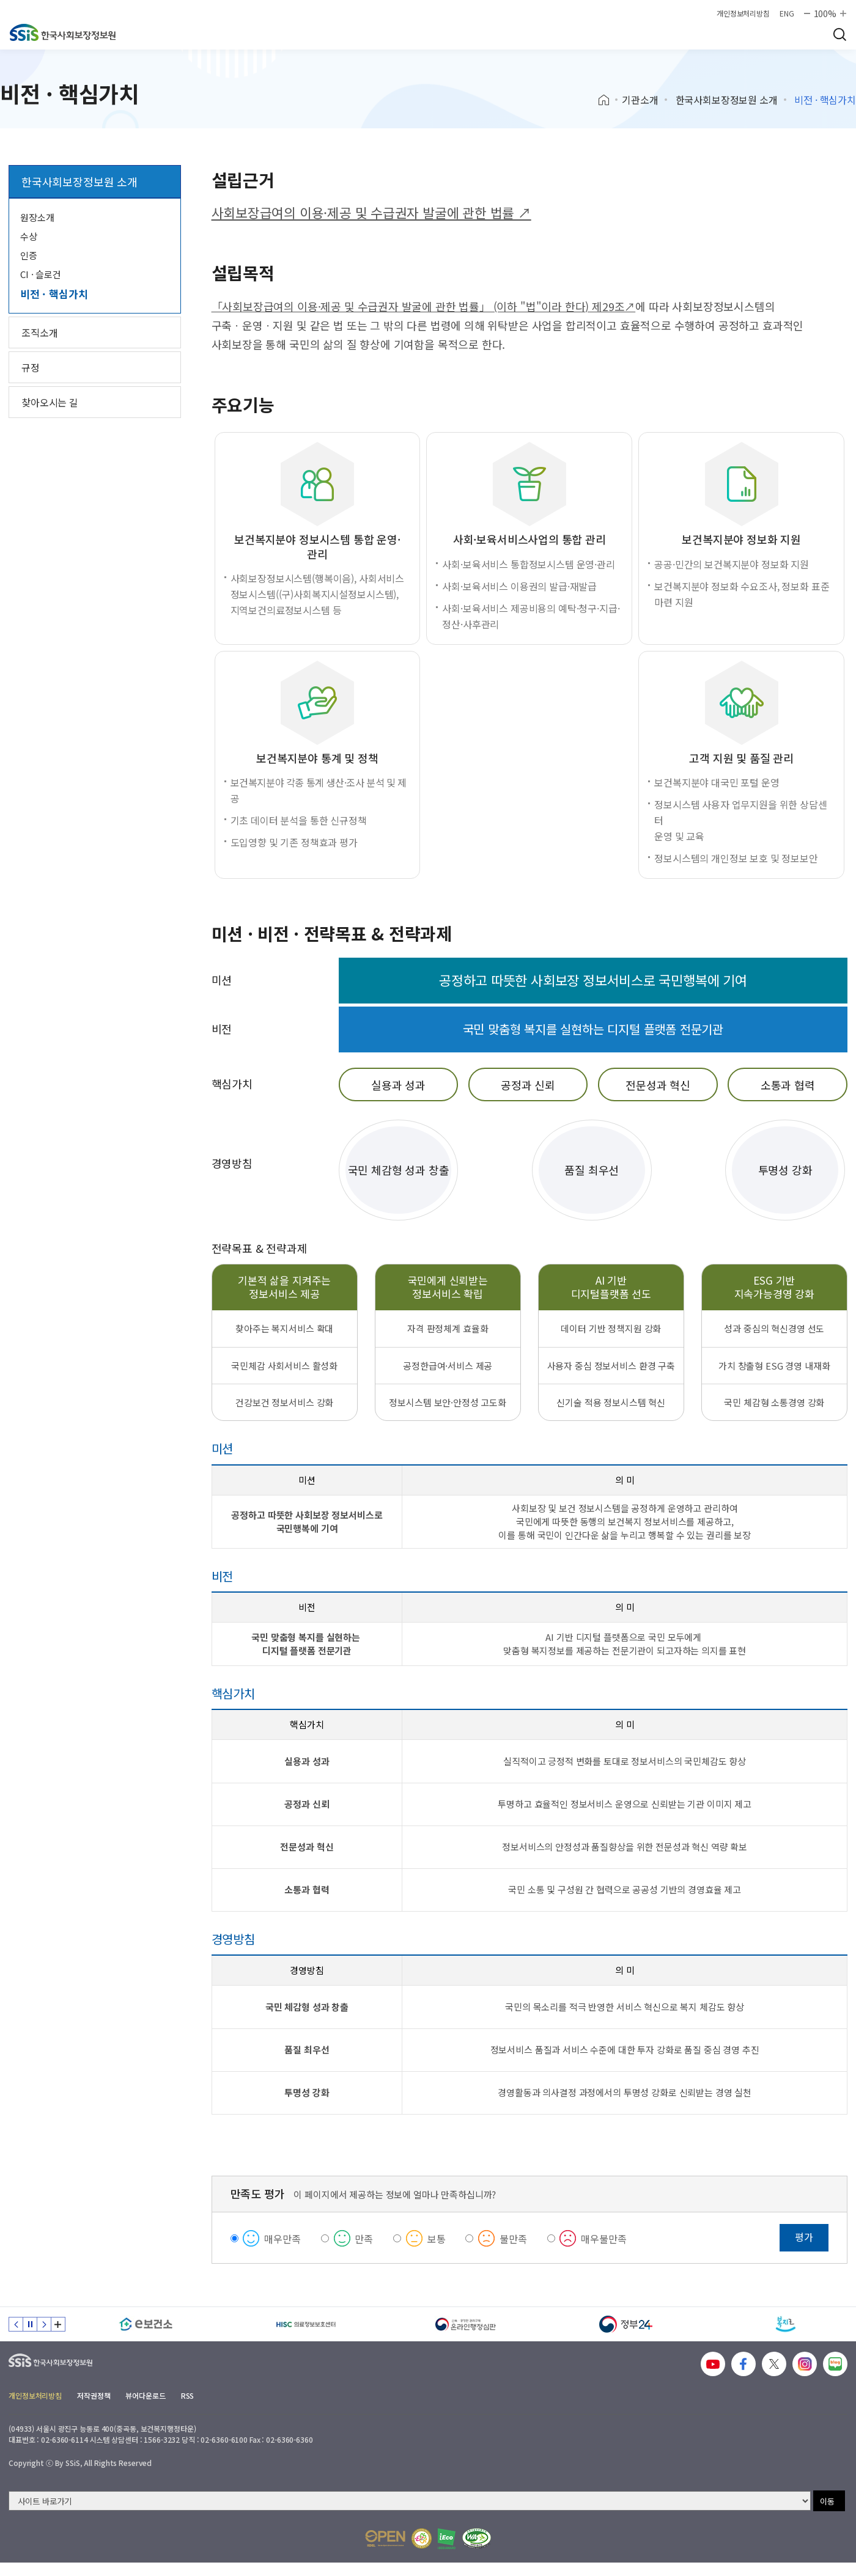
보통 (436, 2238)
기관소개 (640, 100)
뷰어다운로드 (145, 2395)
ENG (787, 13)
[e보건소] (146, 2324)
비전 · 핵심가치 (53, 293)
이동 (827, 2501)
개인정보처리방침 (743, 13)
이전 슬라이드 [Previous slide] (16, 2324)
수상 (28, 236)
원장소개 (37, 217)
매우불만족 (603, 2238)
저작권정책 (93, 2395)
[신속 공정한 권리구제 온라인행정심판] (466, 2324)
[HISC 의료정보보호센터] (306, 2324)
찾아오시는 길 (49, 402)
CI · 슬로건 (40, 274)
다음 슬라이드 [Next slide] (44, 2324)
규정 (30, 367)
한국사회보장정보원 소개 (727, 100)
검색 (839, 34)
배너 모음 (58, 2324)
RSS (187, 2395)
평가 (804, 2236)
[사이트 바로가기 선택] (410, 2501)
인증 (28, 255)
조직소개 (39, 332)
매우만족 (282, 2238)
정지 (30, 2324)
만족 (364, 2238)
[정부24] (626, 2324)
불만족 (513, 2238)
